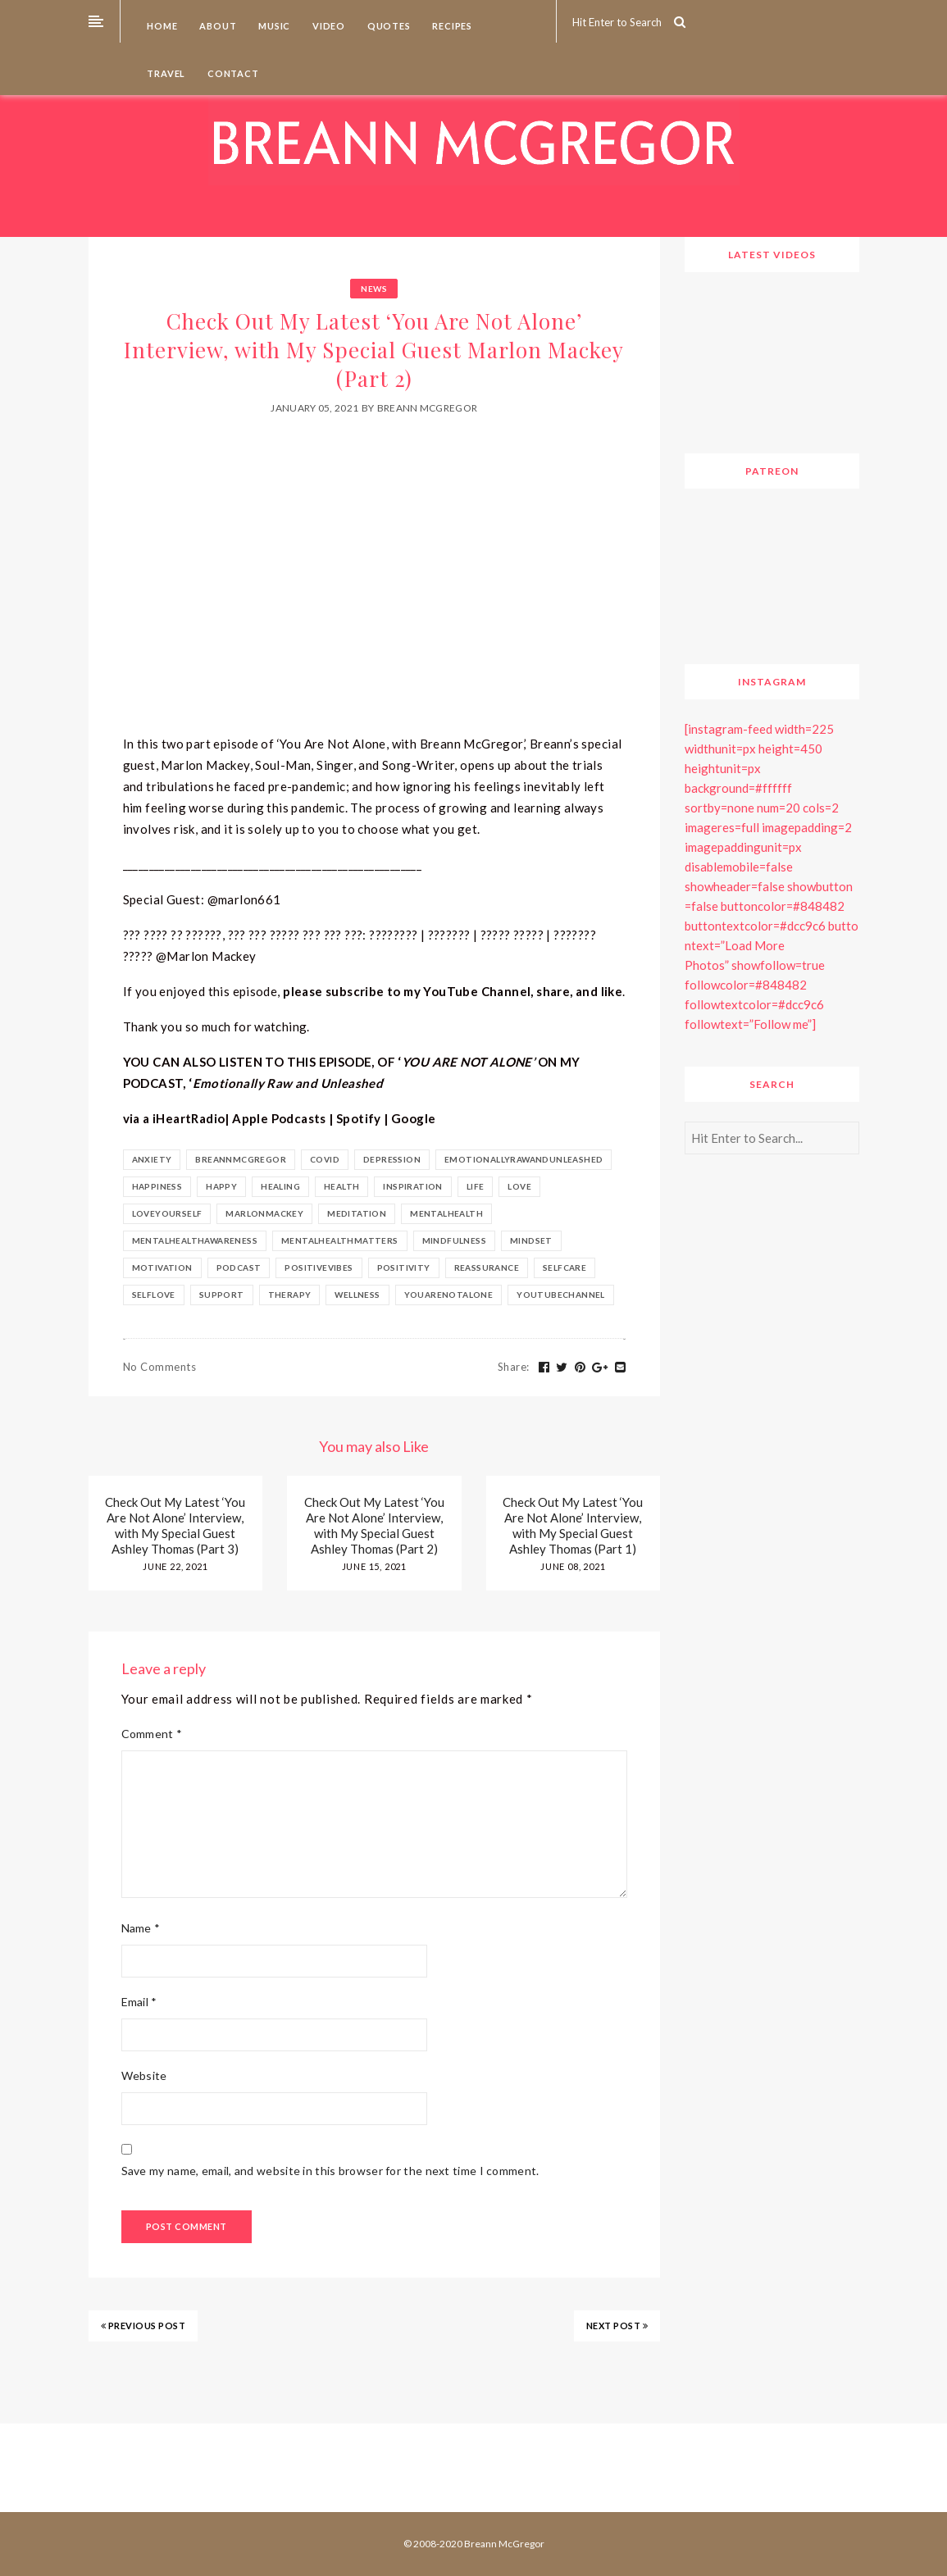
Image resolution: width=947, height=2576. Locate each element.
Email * (139, 2002)
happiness (157, 1186)
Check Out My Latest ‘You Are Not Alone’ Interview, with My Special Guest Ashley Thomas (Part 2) (374, 1525)
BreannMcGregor (240, 1159)
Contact (231, 73)
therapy (290, 1294)
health (341, 1186)
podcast (239, 1267)
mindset (531, 1240)
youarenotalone (449, 1294)
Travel (165, 73)
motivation (162, 1267)
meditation (356, 1213)
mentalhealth (446, 1213)
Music (273, 25)
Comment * (152, 1734)
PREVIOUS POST (143, 2325)
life (476, 1186)
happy (221, 1186)
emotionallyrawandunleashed (523, 1159)
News (374, 289)
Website (144, 2075)
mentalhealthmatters (339, 1240)
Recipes (451, 25)
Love (519, 1186)
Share (514, 1366)
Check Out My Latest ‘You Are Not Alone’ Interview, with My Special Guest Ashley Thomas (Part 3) (175, 1525)
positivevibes (319, 1267)
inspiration (412, 1186)
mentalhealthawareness (194, 1240)
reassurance (486, 1267)
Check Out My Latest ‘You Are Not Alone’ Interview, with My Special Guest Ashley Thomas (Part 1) (573, 1525)
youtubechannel (561, 1294)
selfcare (564, 1267)
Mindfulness (454, 1240)
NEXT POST (617, 2325)
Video (327, 25)
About (217, 25)
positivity (403, 1267)
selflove (153, 1294)
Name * (141, 1928)
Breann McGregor (427, 408)
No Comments (160, 1366)
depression (392, 1159)
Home (161, 25)
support (221, 1294)
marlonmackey (264, 1213)
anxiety (152, 1159)
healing (280, 1186)
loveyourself (167, 1213)
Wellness (357, 1294)
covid (324, 1159)
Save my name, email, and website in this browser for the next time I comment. (330, 2171)
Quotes (388, 25)
